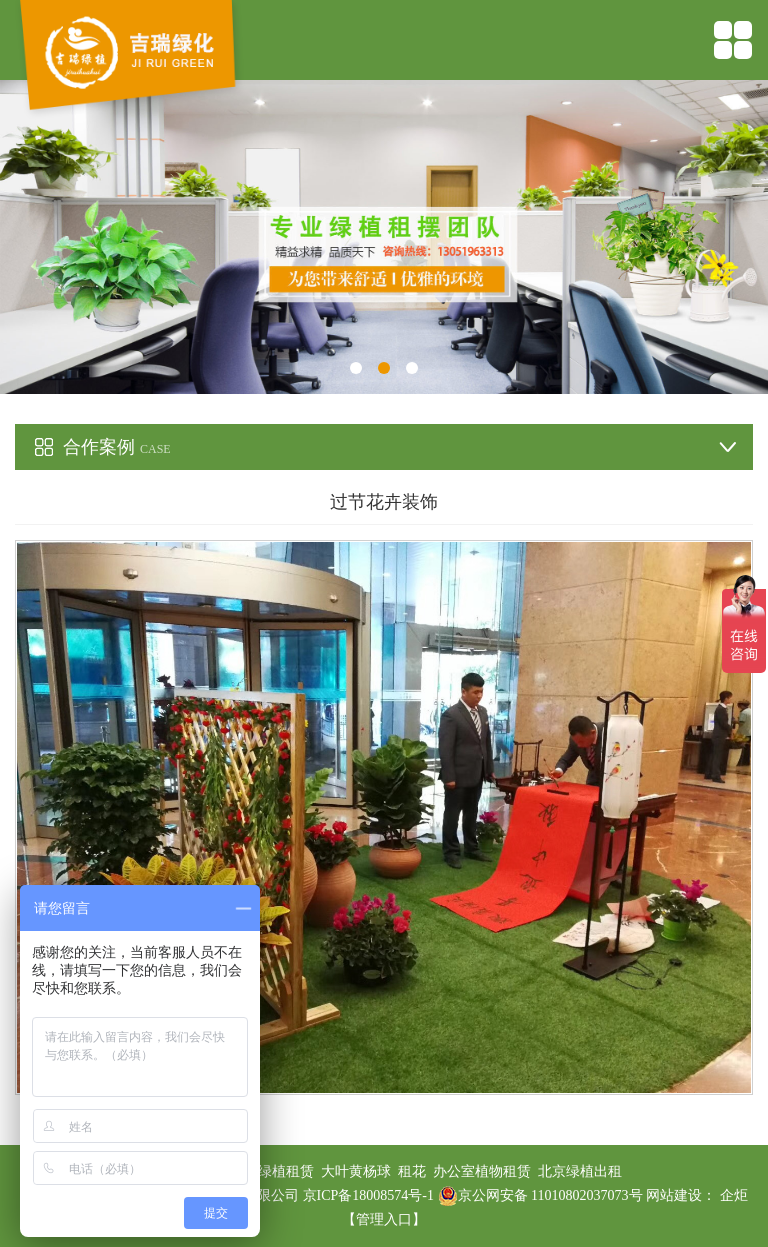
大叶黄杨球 (356, 1171)
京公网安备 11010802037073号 (540, 1195)
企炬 (734, 1195)
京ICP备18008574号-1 (370, 1195)
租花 (412, 1171)
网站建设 (674, 1195)
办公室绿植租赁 (265, 1171)
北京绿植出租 (580, 1171)
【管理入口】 (384, 1219)
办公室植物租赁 (482, 1171)
